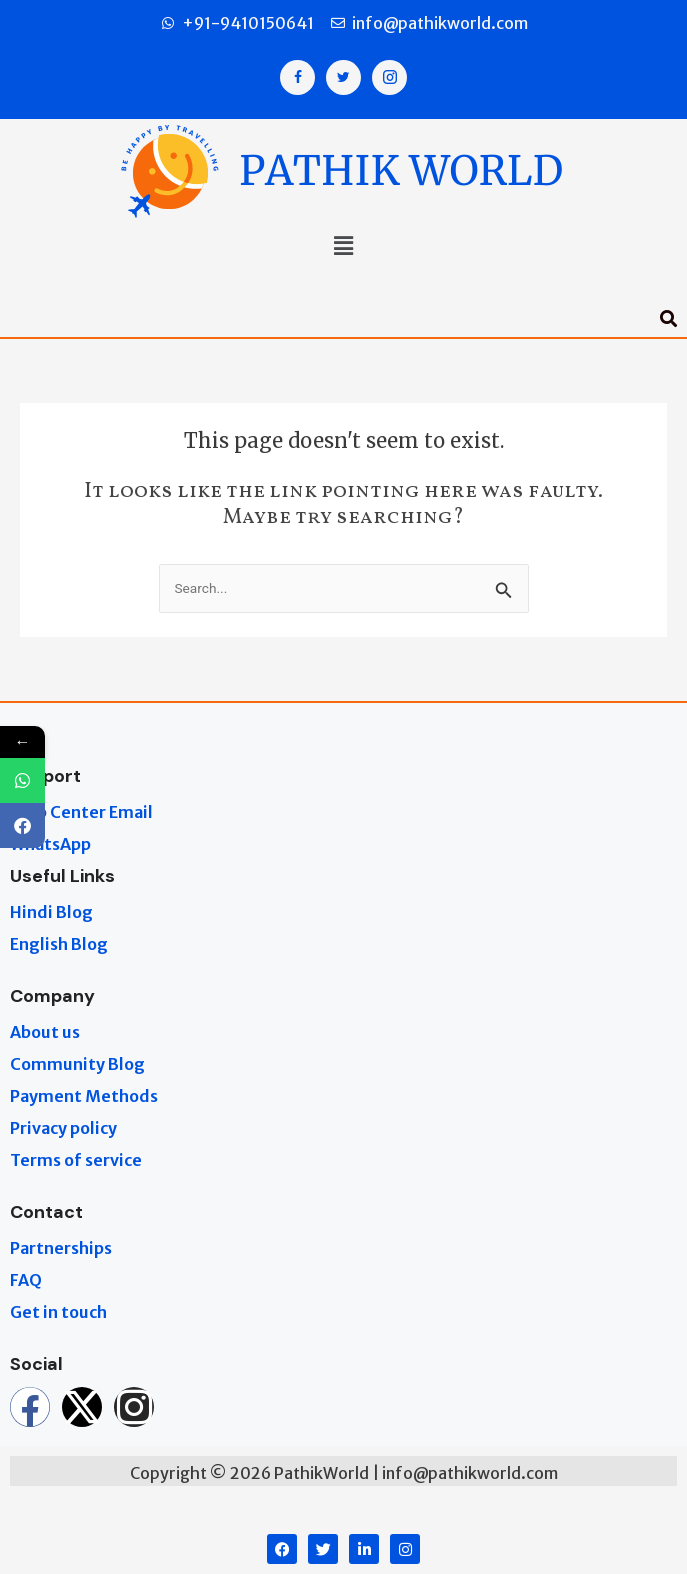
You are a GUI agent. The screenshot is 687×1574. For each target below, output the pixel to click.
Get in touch (58, 1312)
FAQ (26, 1280)
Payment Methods (84, 1096)
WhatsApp (50, 844)
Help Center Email (81, 812)
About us (45, 1032)
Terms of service (76, 1160)
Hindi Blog (51, 912)
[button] (343, 248)
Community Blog (77, 1064)
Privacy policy (63, 1128)
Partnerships (61, 1248)
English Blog (59, 944)
